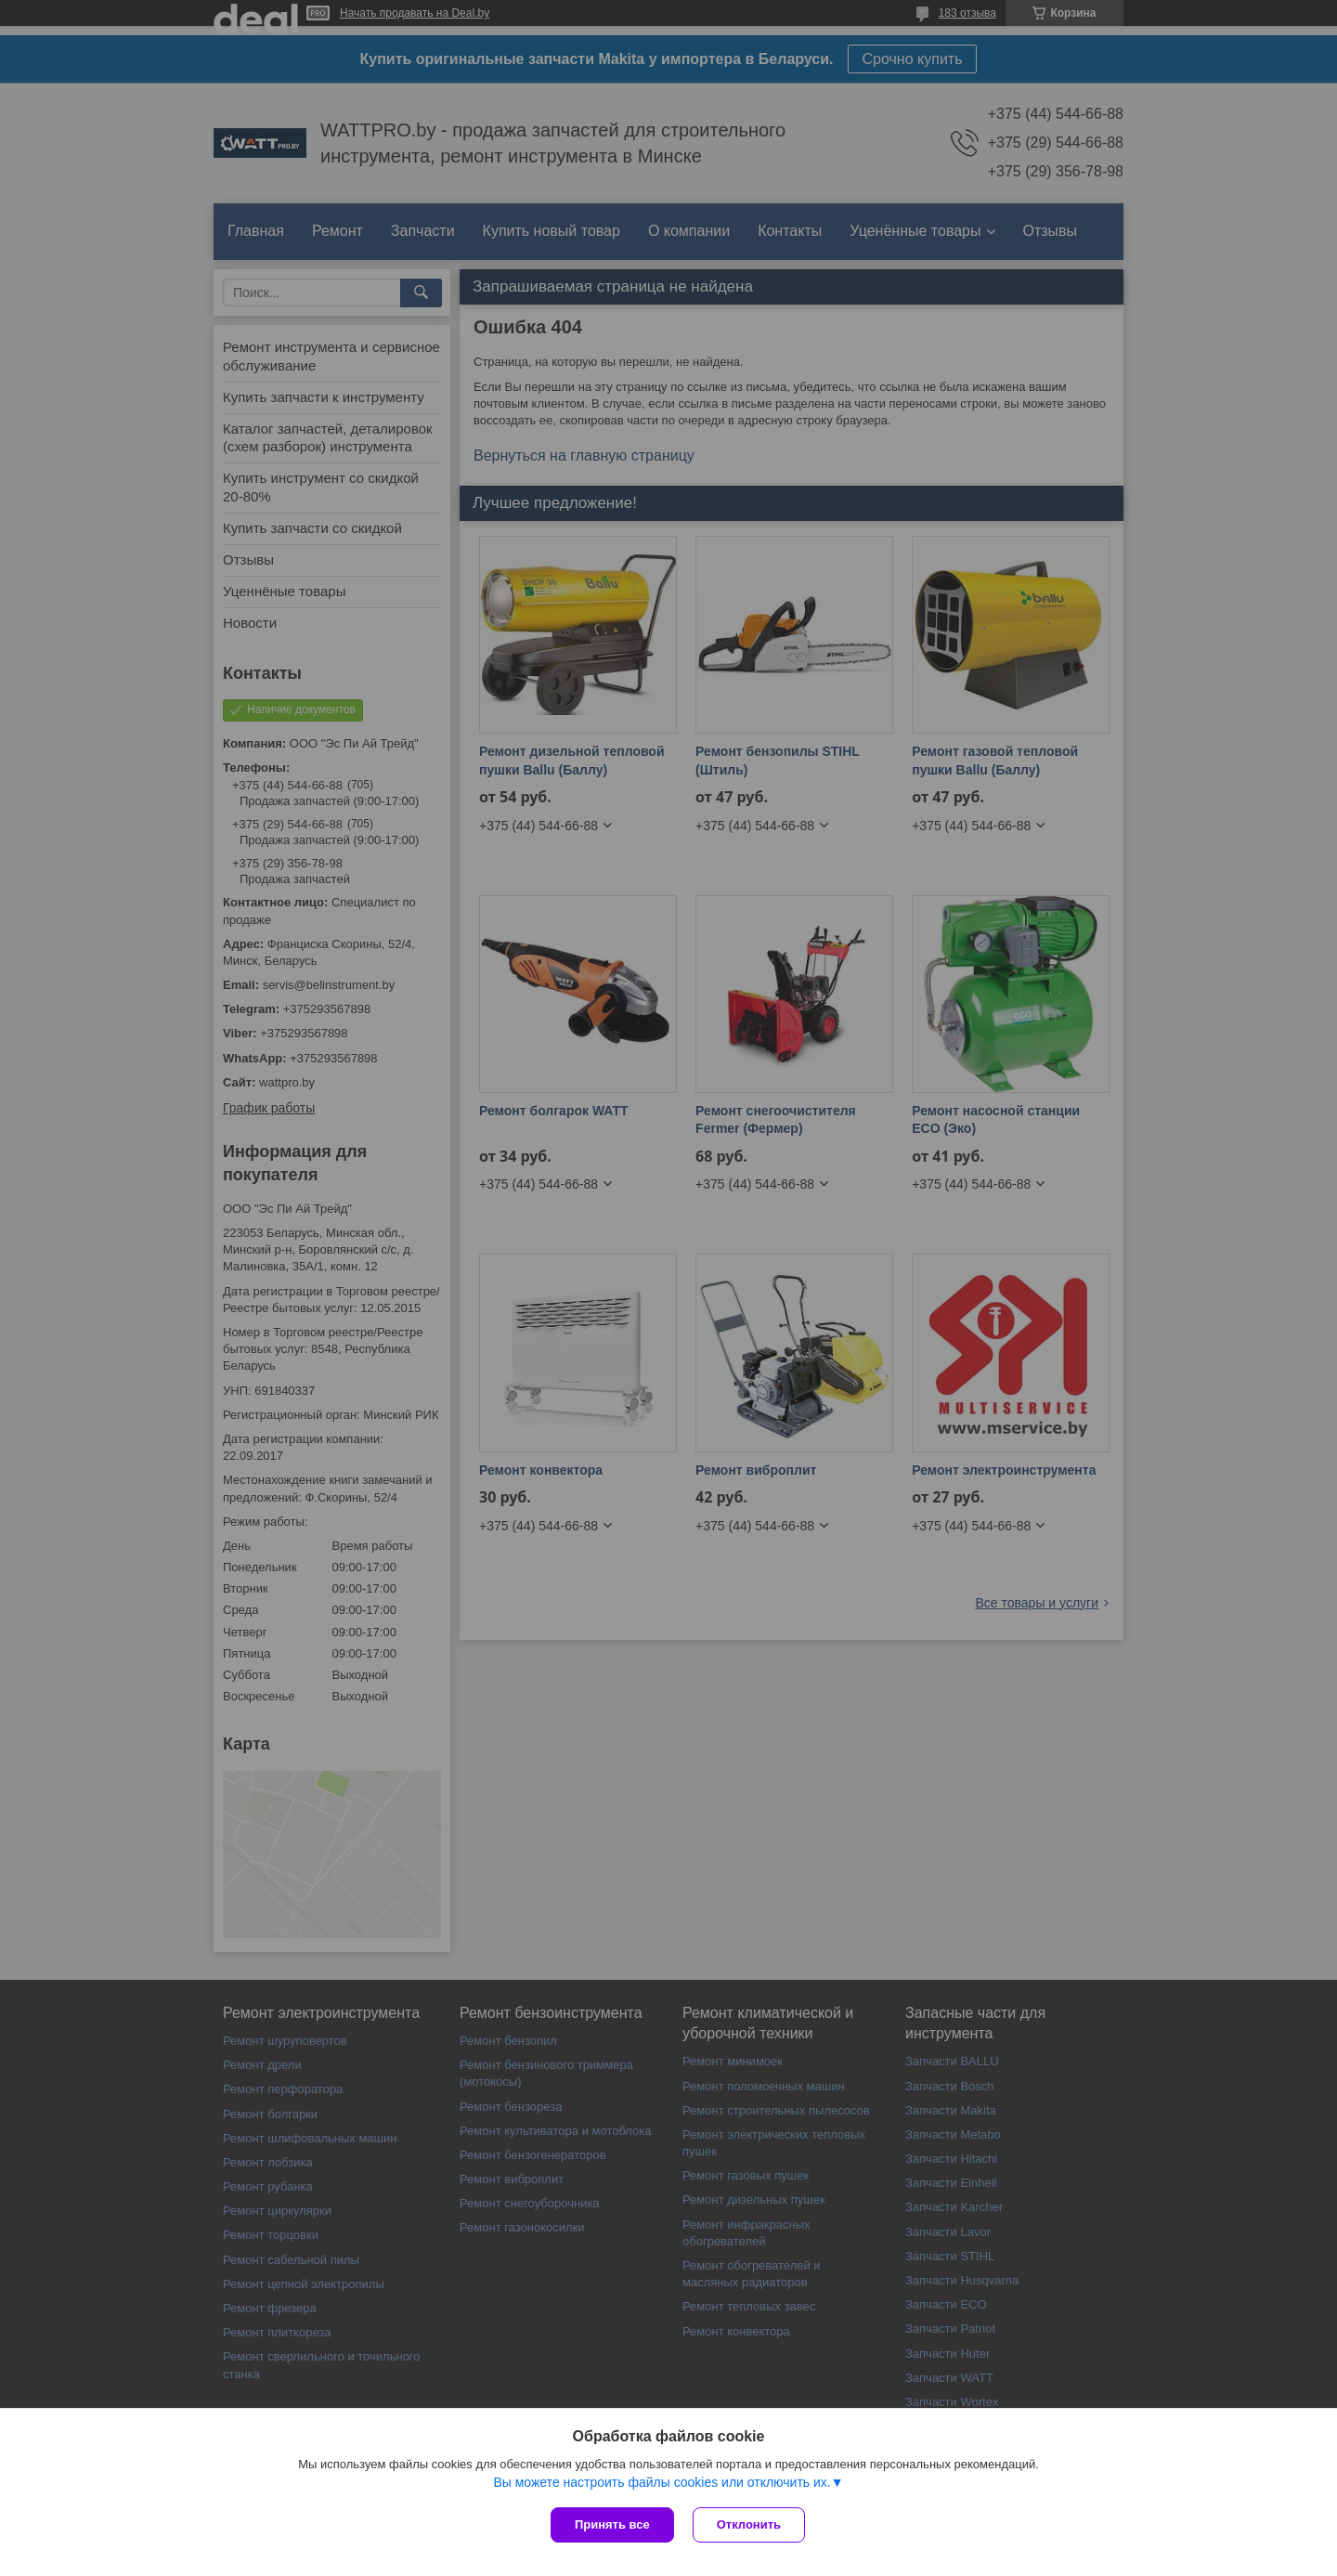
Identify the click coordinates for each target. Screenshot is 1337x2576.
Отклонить (749, 2524)
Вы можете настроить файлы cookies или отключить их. (661, 2482)
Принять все (612, 2524)
